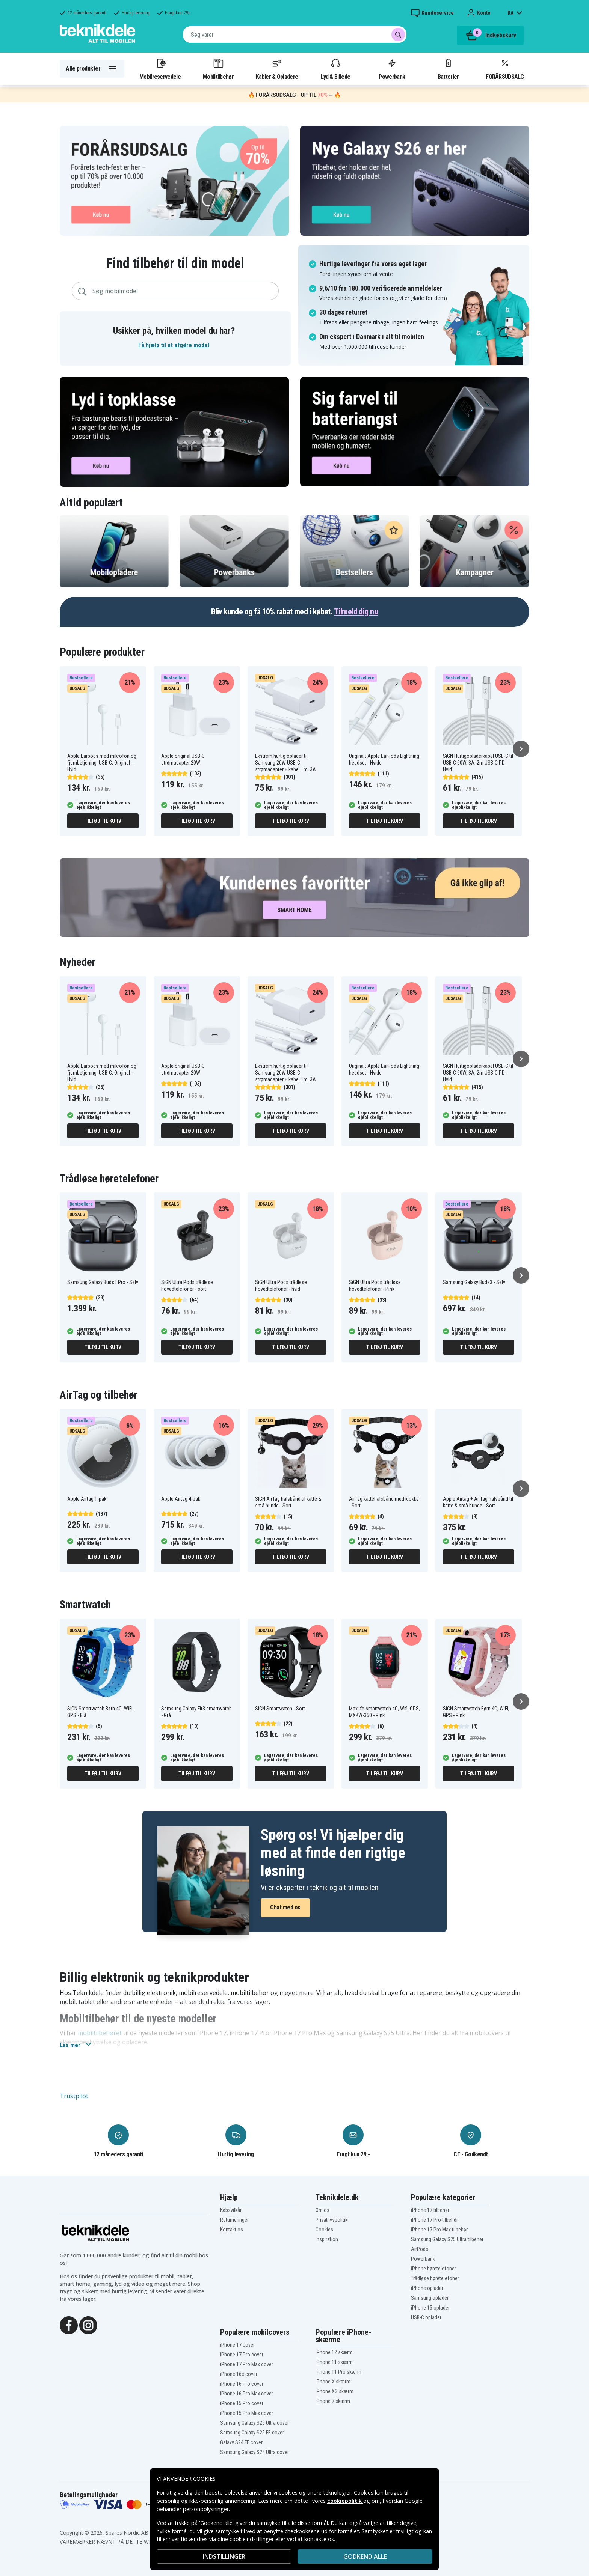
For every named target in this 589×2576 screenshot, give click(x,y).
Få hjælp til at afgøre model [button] (173, 345)
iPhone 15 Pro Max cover (246, 2413)
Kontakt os (231, 2230)
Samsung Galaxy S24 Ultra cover (254, 2452)
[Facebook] (69, 2324)
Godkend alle (365, 2556)
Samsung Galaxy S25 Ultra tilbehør (447, 2239)
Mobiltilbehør (218, 68)
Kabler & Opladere (277, 68)
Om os (322, 2210)
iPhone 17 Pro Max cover (246, 2364)
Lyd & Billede (335, 68)
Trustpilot (74, 2096)
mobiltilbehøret (100, 2033)
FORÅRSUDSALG (505, 68)
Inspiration (327, 2239)
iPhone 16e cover (238, 2374)
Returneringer (234, 2220)
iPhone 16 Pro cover (241, 2384)
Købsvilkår (231, 2210)
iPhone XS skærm (334, 2391)
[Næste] (521, 749)
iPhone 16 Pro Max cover (246, 2394)
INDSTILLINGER (224, 2556)
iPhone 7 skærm (333, 2401)
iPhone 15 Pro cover (241, 2403)
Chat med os (285, 1907)
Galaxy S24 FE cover (241, 2442)
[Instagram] (88, 2324)
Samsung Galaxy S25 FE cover (252, 2433)
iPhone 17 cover (237, 2345)
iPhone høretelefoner (433, 2269)
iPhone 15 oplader (430, 2308)
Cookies (324, 2230)
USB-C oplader (426, 2317)
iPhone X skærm (333, 2382)
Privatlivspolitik (331, 2220)
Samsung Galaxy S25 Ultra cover (254, 2423)
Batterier (448, 68)
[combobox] (294, 34)
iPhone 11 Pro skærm (338, 2372)
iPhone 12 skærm (334, 2352)
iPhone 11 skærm (334, 2362)
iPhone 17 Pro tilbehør (434, 2220)
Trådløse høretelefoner (435, 2278)
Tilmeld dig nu (356, 611)
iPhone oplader (427, 2288)
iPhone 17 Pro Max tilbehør (439, 2230)
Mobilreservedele (160, 68)
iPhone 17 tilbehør (430, 2210)
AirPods (419, 2249)
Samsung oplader (430, 2298)
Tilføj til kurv (103, 821)
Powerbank (392, 68)
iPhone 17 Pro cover (241, 2355)
